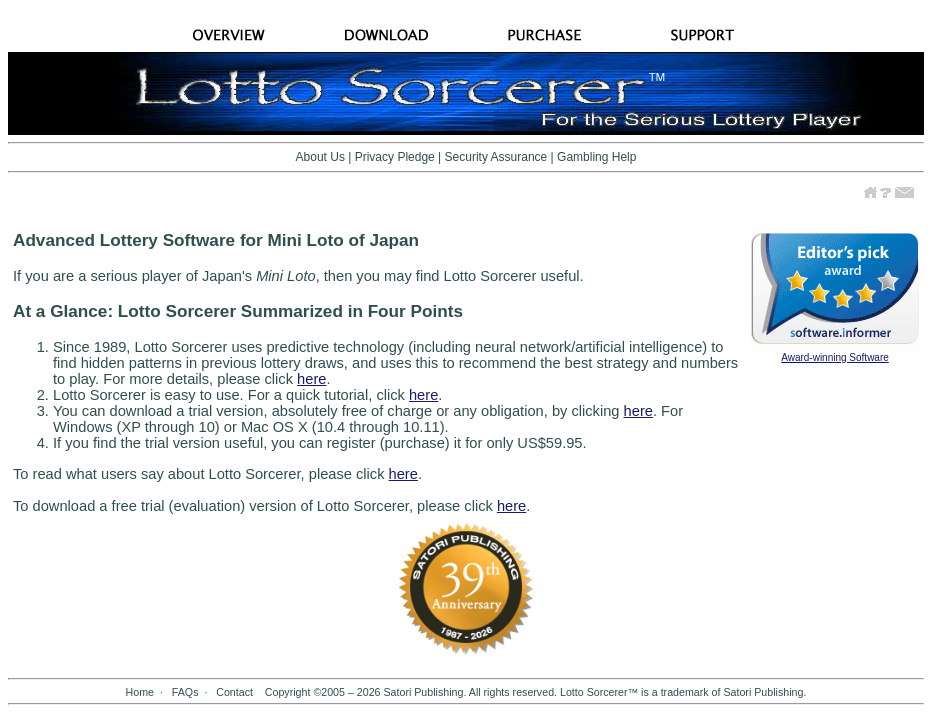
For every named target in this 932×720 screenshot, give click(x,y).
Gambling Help (596, 157)
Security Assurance (496, 157)
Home (140, 692)
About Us (320, 157)
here (311, 379)
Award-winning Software (835, 357)
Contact (234, 692)
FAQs (185, 692)
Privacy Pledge (395, 157)
